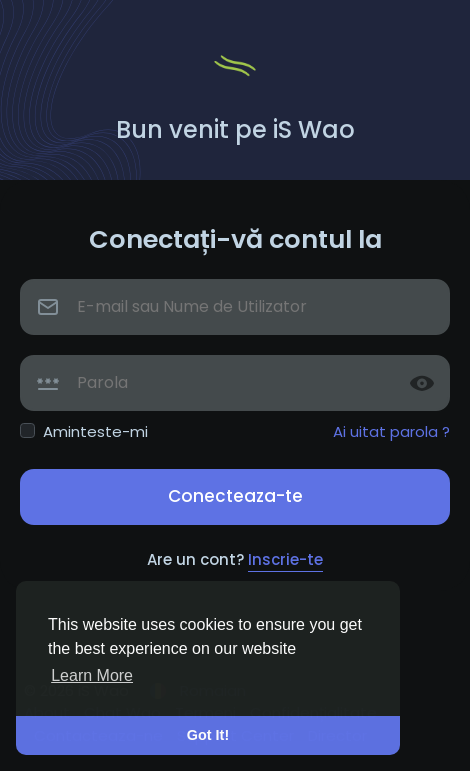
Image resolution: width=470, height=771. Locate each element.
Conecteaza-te (235, 496)
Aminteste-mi (95, 431)
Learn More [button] (92, 675)
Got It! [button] (208, 735)
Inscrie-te (285, 559)
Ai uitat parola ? (391, 431)
